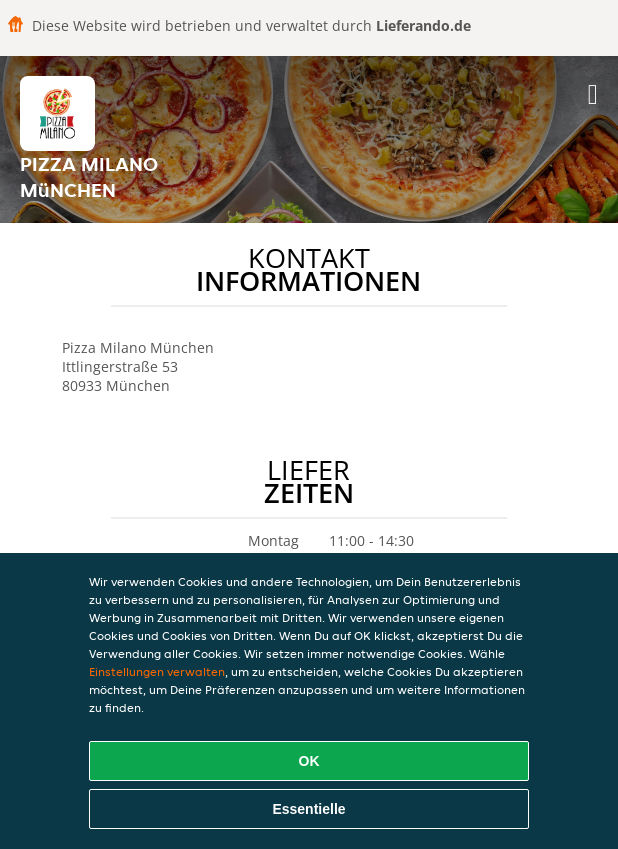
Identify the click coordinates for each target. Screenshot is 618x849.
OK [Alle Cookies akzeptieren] (309, 761)
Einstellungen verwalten (157, 671)
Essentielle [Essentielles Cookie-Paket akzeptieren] (308, 809)
